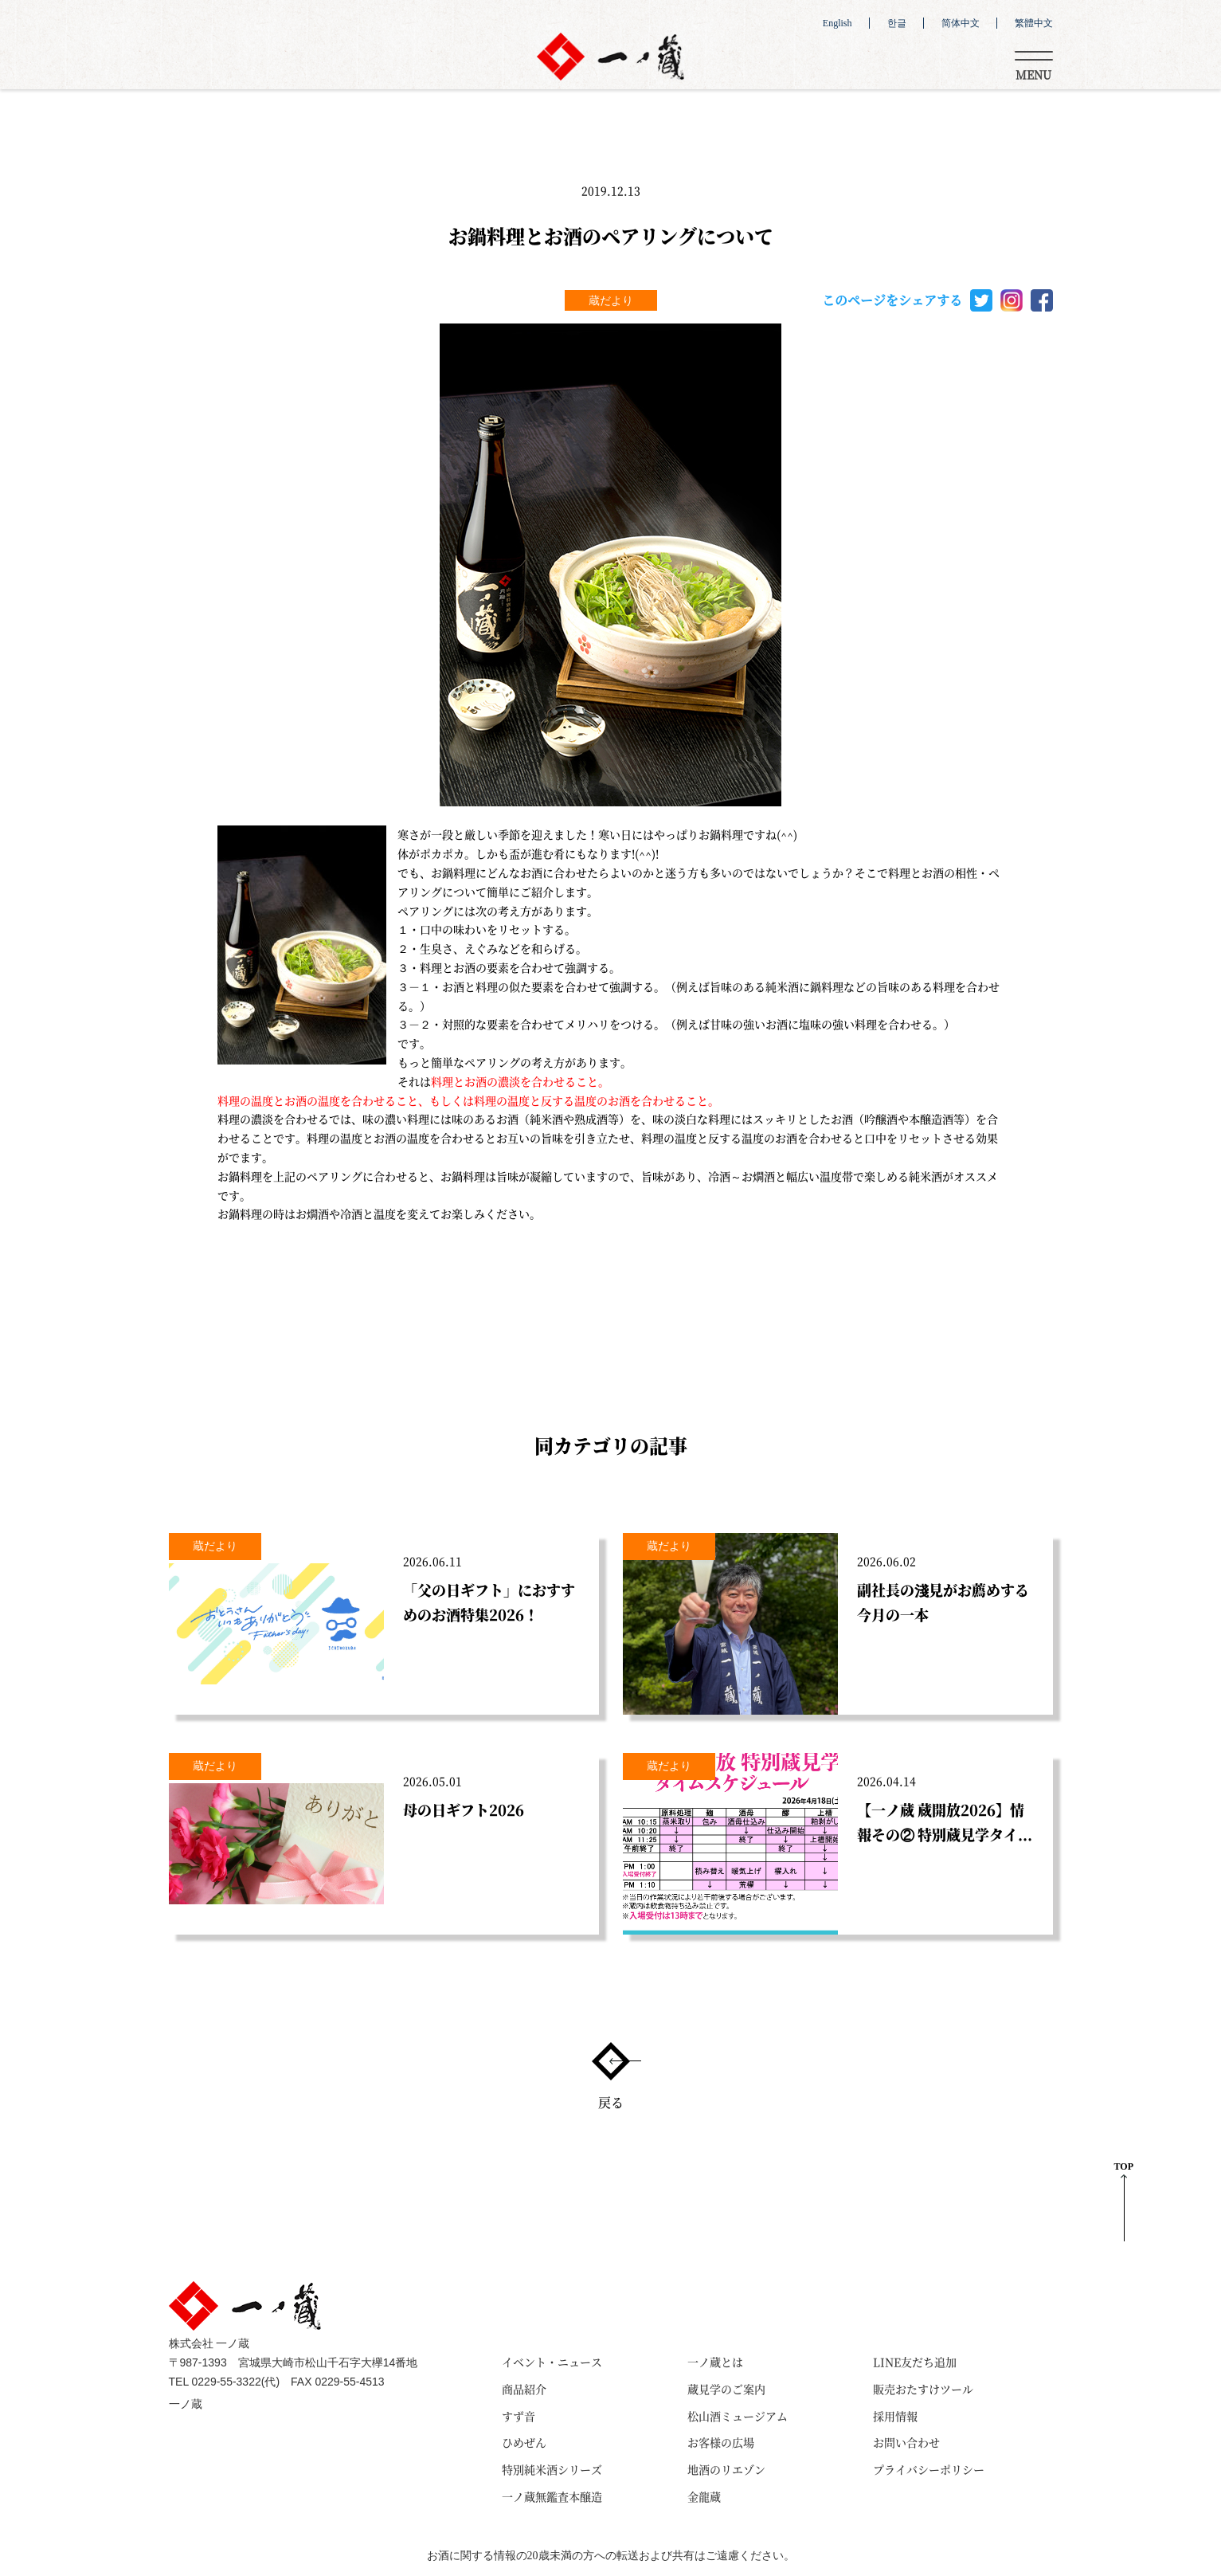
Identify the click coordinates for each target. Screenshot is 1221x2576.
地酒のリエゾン (726, 2469)
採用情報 (895, 2416)
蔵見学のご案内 (726, 2389)
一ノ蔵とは (715, 2362)
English (837, 23)
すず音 (518, 2416)
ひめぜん (524, 2442)
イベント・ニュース (552, 2362)
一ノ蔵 (185, 2404)
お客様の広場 (720, 2442)
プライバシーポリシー (928, 2469)
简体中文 (960, 23)
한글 (896, 23)
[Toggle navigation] (1034, 63)
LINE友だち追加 (915, 2362)
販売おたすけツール (923, 2389)
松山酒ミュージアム (737, 2416)
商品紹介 (524, 2389)
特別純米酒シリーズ (552, 2469)
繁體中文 (1034, 23)
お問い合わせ (906, 2442)
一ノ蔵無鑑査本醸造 (552, 2496)
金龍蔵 (704, 2496)
